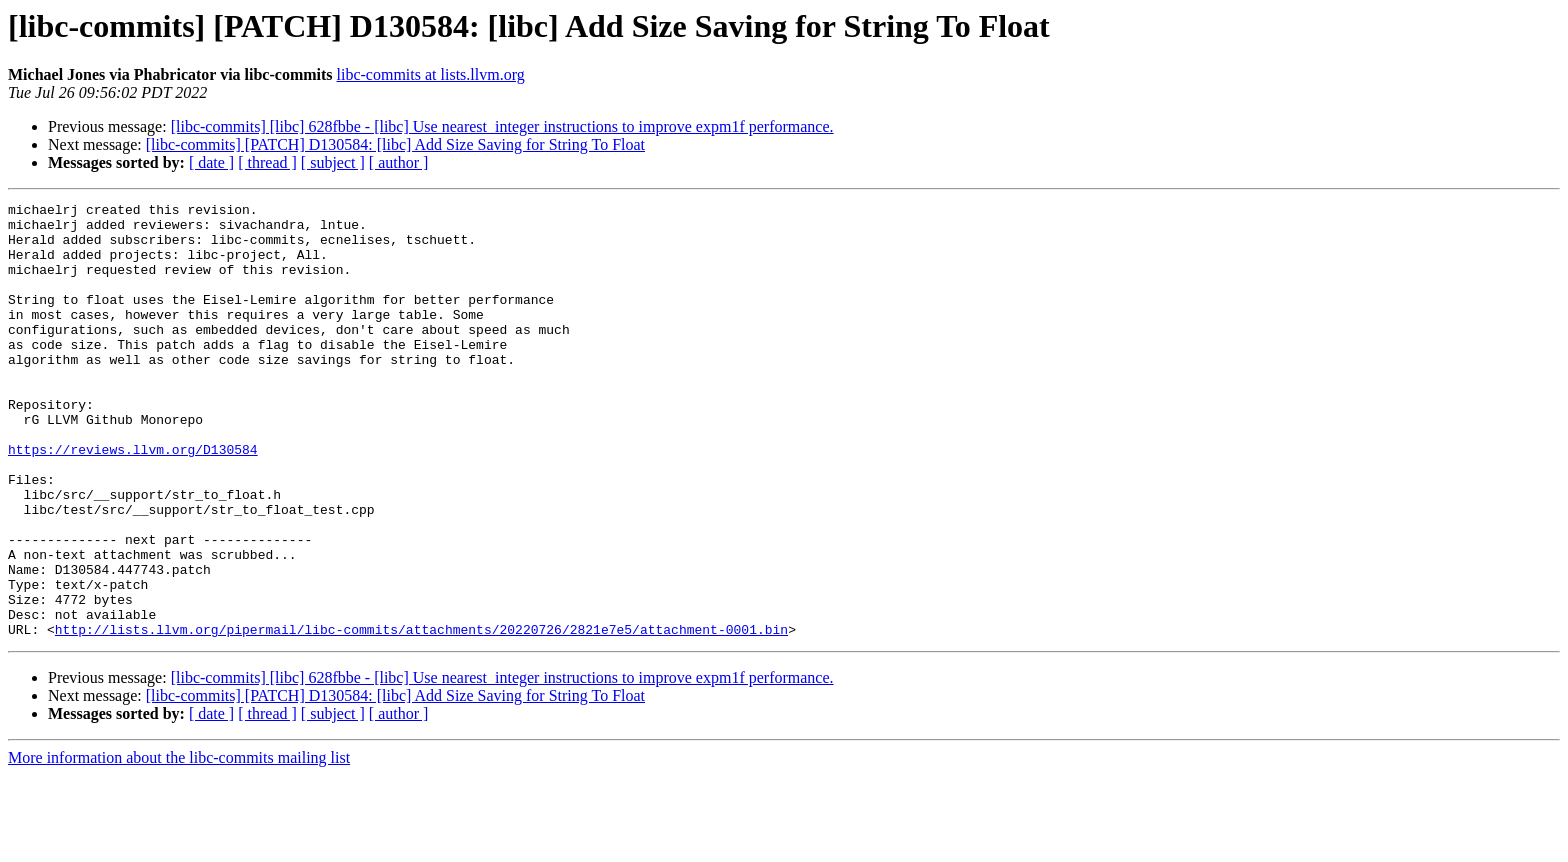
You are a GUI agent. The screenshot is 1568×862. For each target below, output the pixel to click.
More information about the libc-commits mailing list (179, 844)
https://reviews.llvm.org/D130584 (133, 500)
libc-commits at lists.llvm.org (431, 74)
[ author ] (399, 162)
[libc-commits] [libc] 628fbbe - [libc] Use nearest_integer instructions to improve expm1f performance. (502, 126)
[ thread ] (267, 162)
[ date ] (211, 162)
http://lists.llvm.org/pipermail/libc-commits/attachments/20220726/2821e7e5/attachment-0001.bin (421, 716)
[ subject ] (333, 162)
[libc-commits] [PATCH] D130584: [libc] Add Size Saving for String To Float (395, 144)
